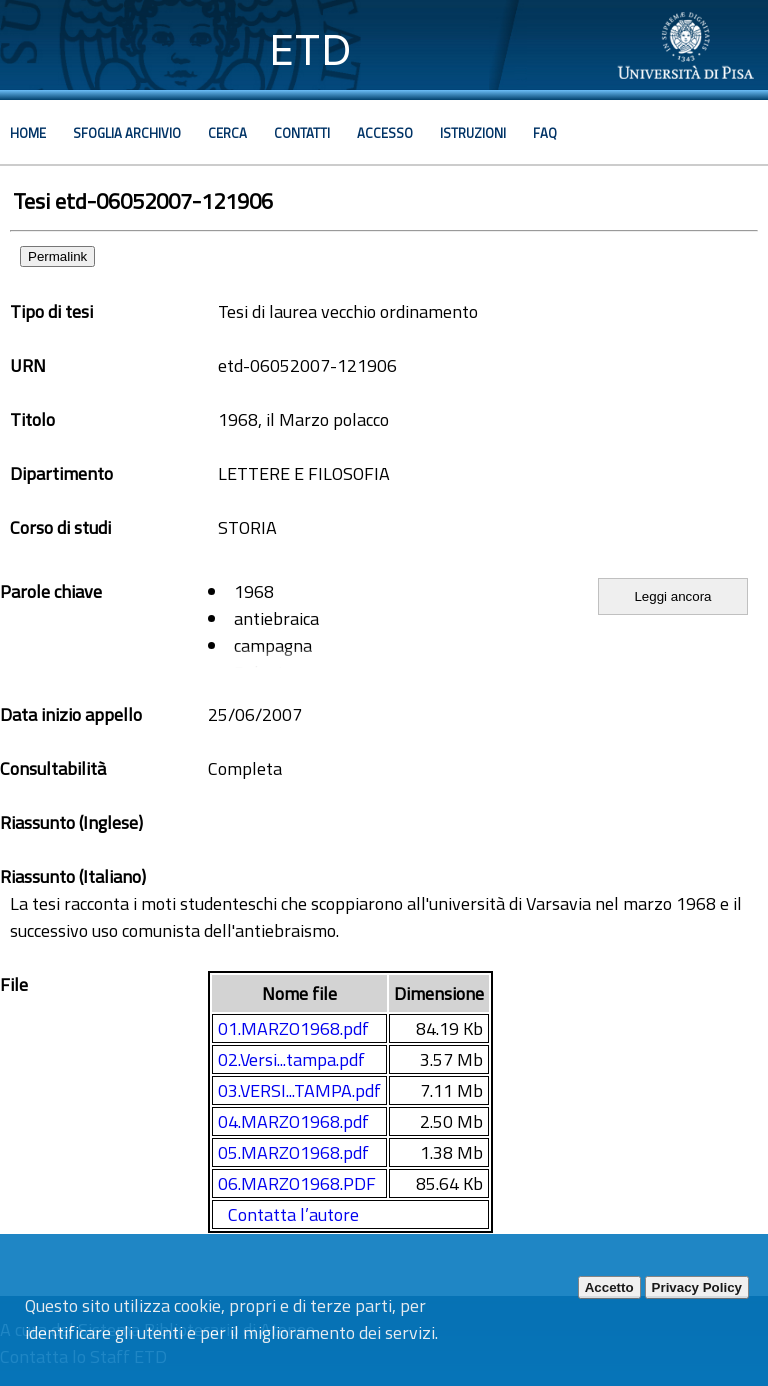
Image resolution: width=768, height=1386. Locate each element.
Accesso (385, 133)
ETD (310, 49)
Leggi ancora (672, 596)
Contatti (302, 133)
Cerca (227, 133)
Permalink (57, 256)
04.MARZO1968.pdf (293, 1121)
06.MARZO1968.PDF (297, 1183)
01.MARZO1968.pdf (293, 1028)
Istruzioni (473, 133)
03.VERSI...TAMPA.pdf (299, 1090)
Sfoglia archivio (127, 133)
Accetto (609, 1287)
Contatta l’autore (293, 1214)
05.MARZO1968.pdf (293, 1152)
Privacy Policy (697, 1287)
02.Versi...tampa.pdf (291, 1059)
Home (28, 133)
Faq (545, 133)
